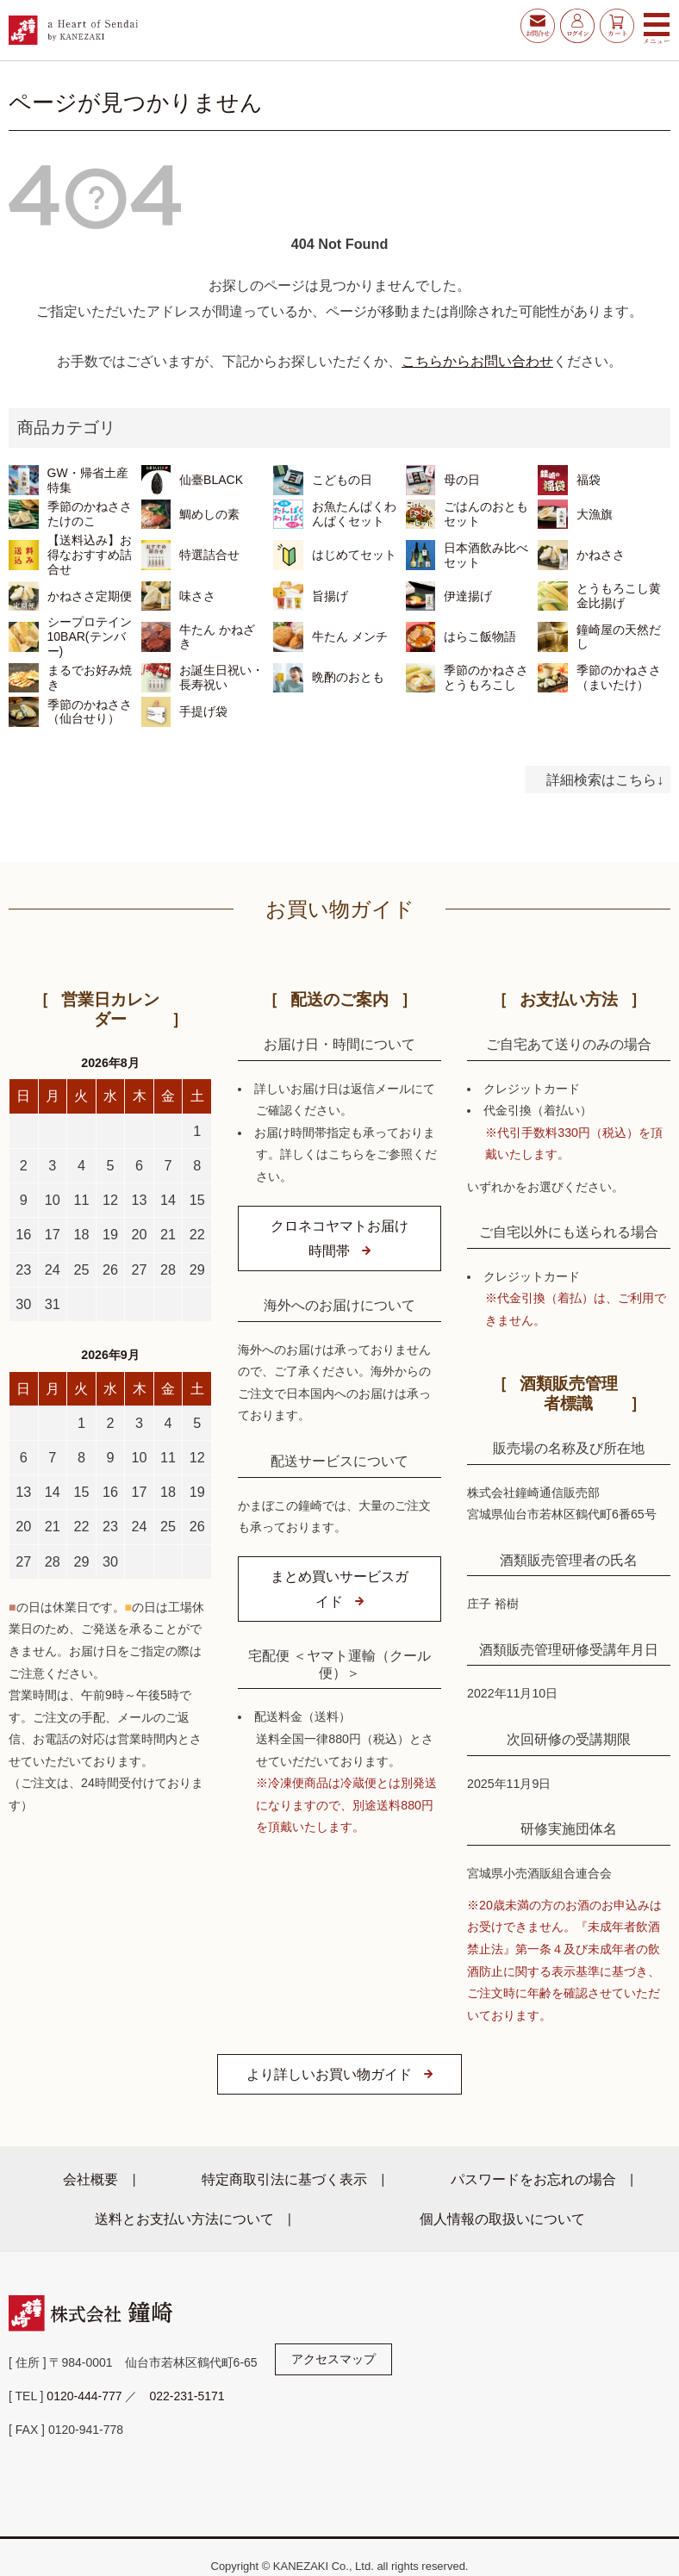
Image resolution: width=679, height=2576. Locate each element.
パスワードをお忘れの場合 (533, 2179)
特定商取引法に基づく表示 (284, 2179)
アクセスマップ (333, 2359)
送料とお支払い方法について (184, 2218)
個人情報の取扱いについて (502, 2218)
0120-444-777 (84, 2396)
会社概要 (90, 2179)
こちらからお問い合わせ (477, 361)
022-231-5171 (186, 2396)
